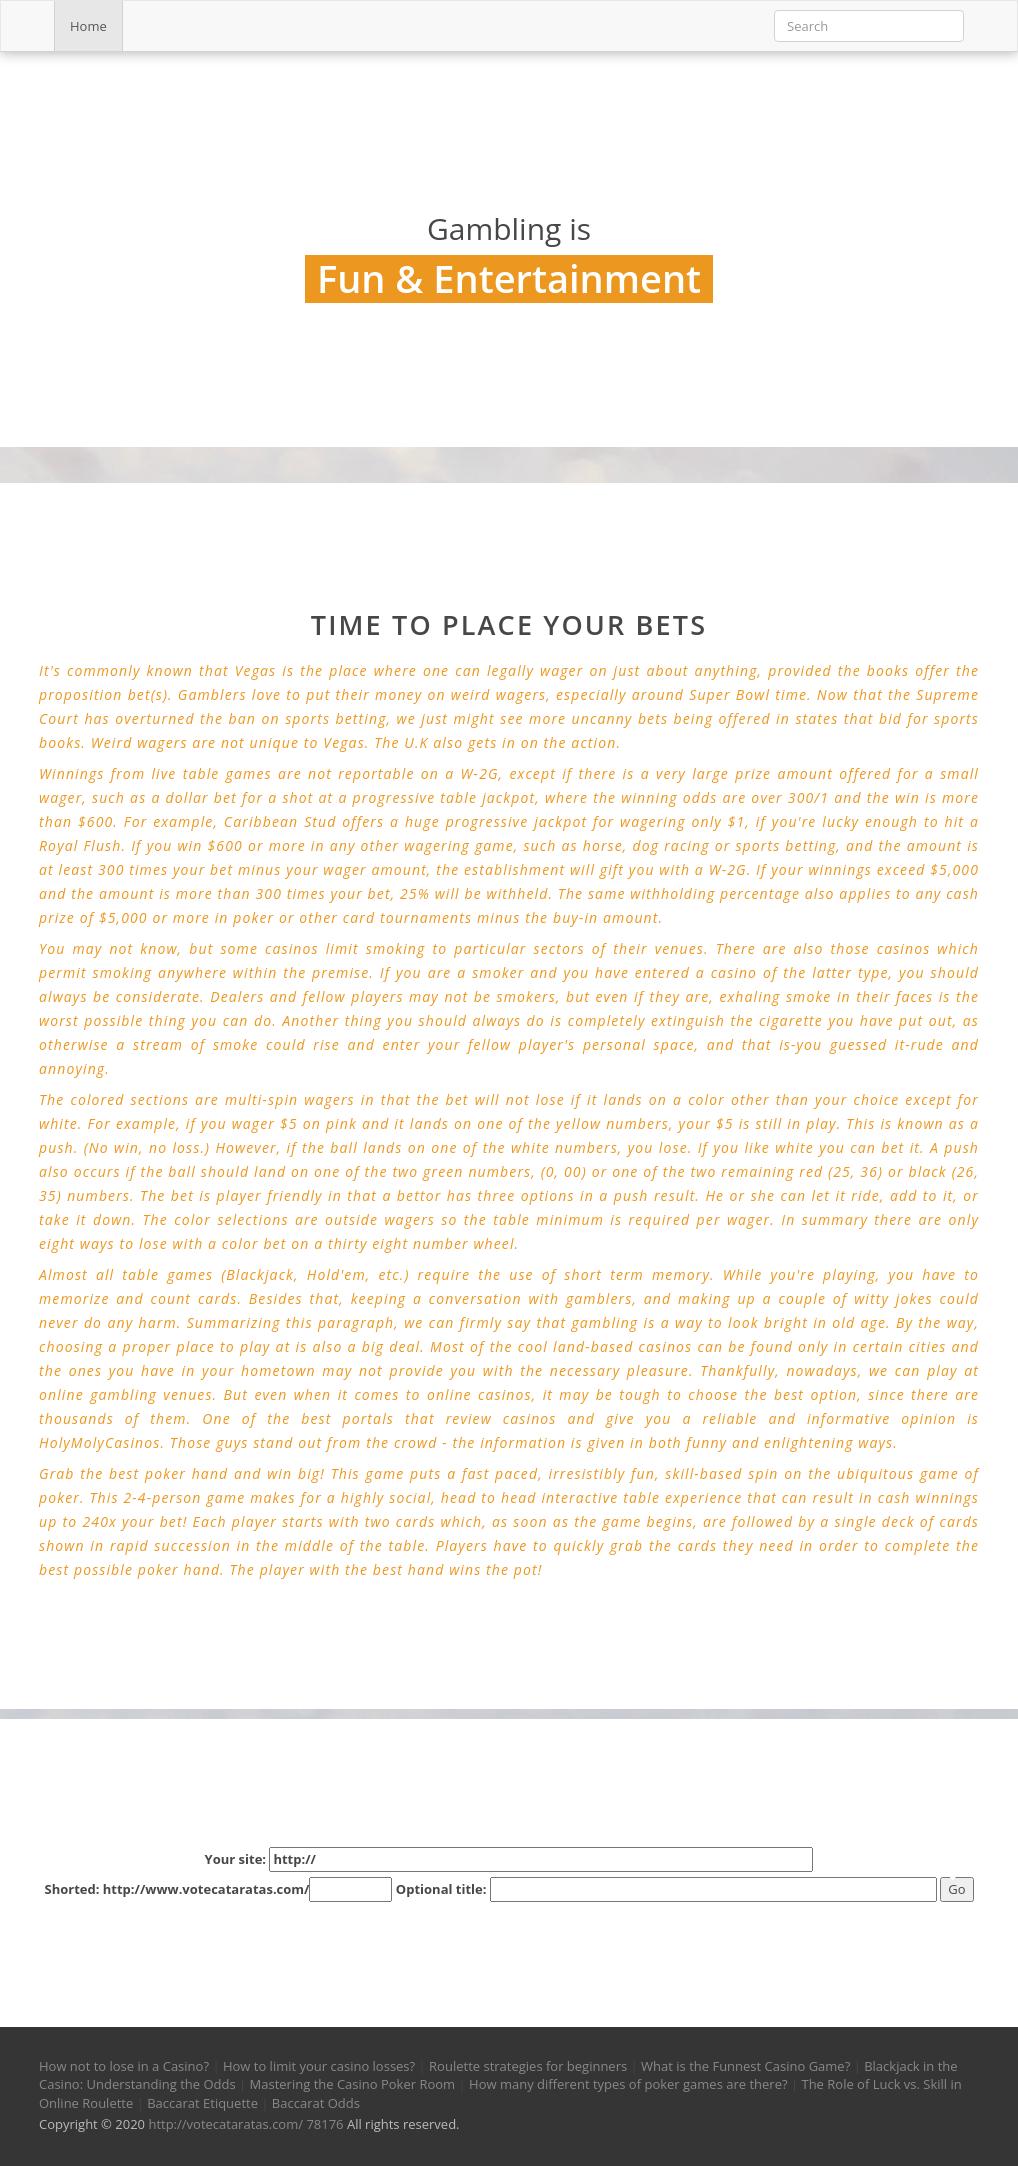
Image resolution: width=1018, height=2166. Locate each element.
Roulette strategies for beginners (528, 2066)
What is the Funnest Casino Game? (745, 2066)
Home (88, 26)
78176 (324, 2124)
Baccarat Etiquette (202, 2103)
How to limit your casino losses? (319, 2066)
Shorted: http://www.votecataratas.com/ (218, 1889)
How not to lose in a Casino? (124, 2066)
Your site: (509, 1859)
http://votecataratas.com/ (225, 2124)
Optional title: (666, 1889)
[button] (62, 1942)
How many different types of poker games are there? (628, 2084)
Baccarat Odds (316, 2103)
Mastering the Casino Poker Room (353, 2084)
